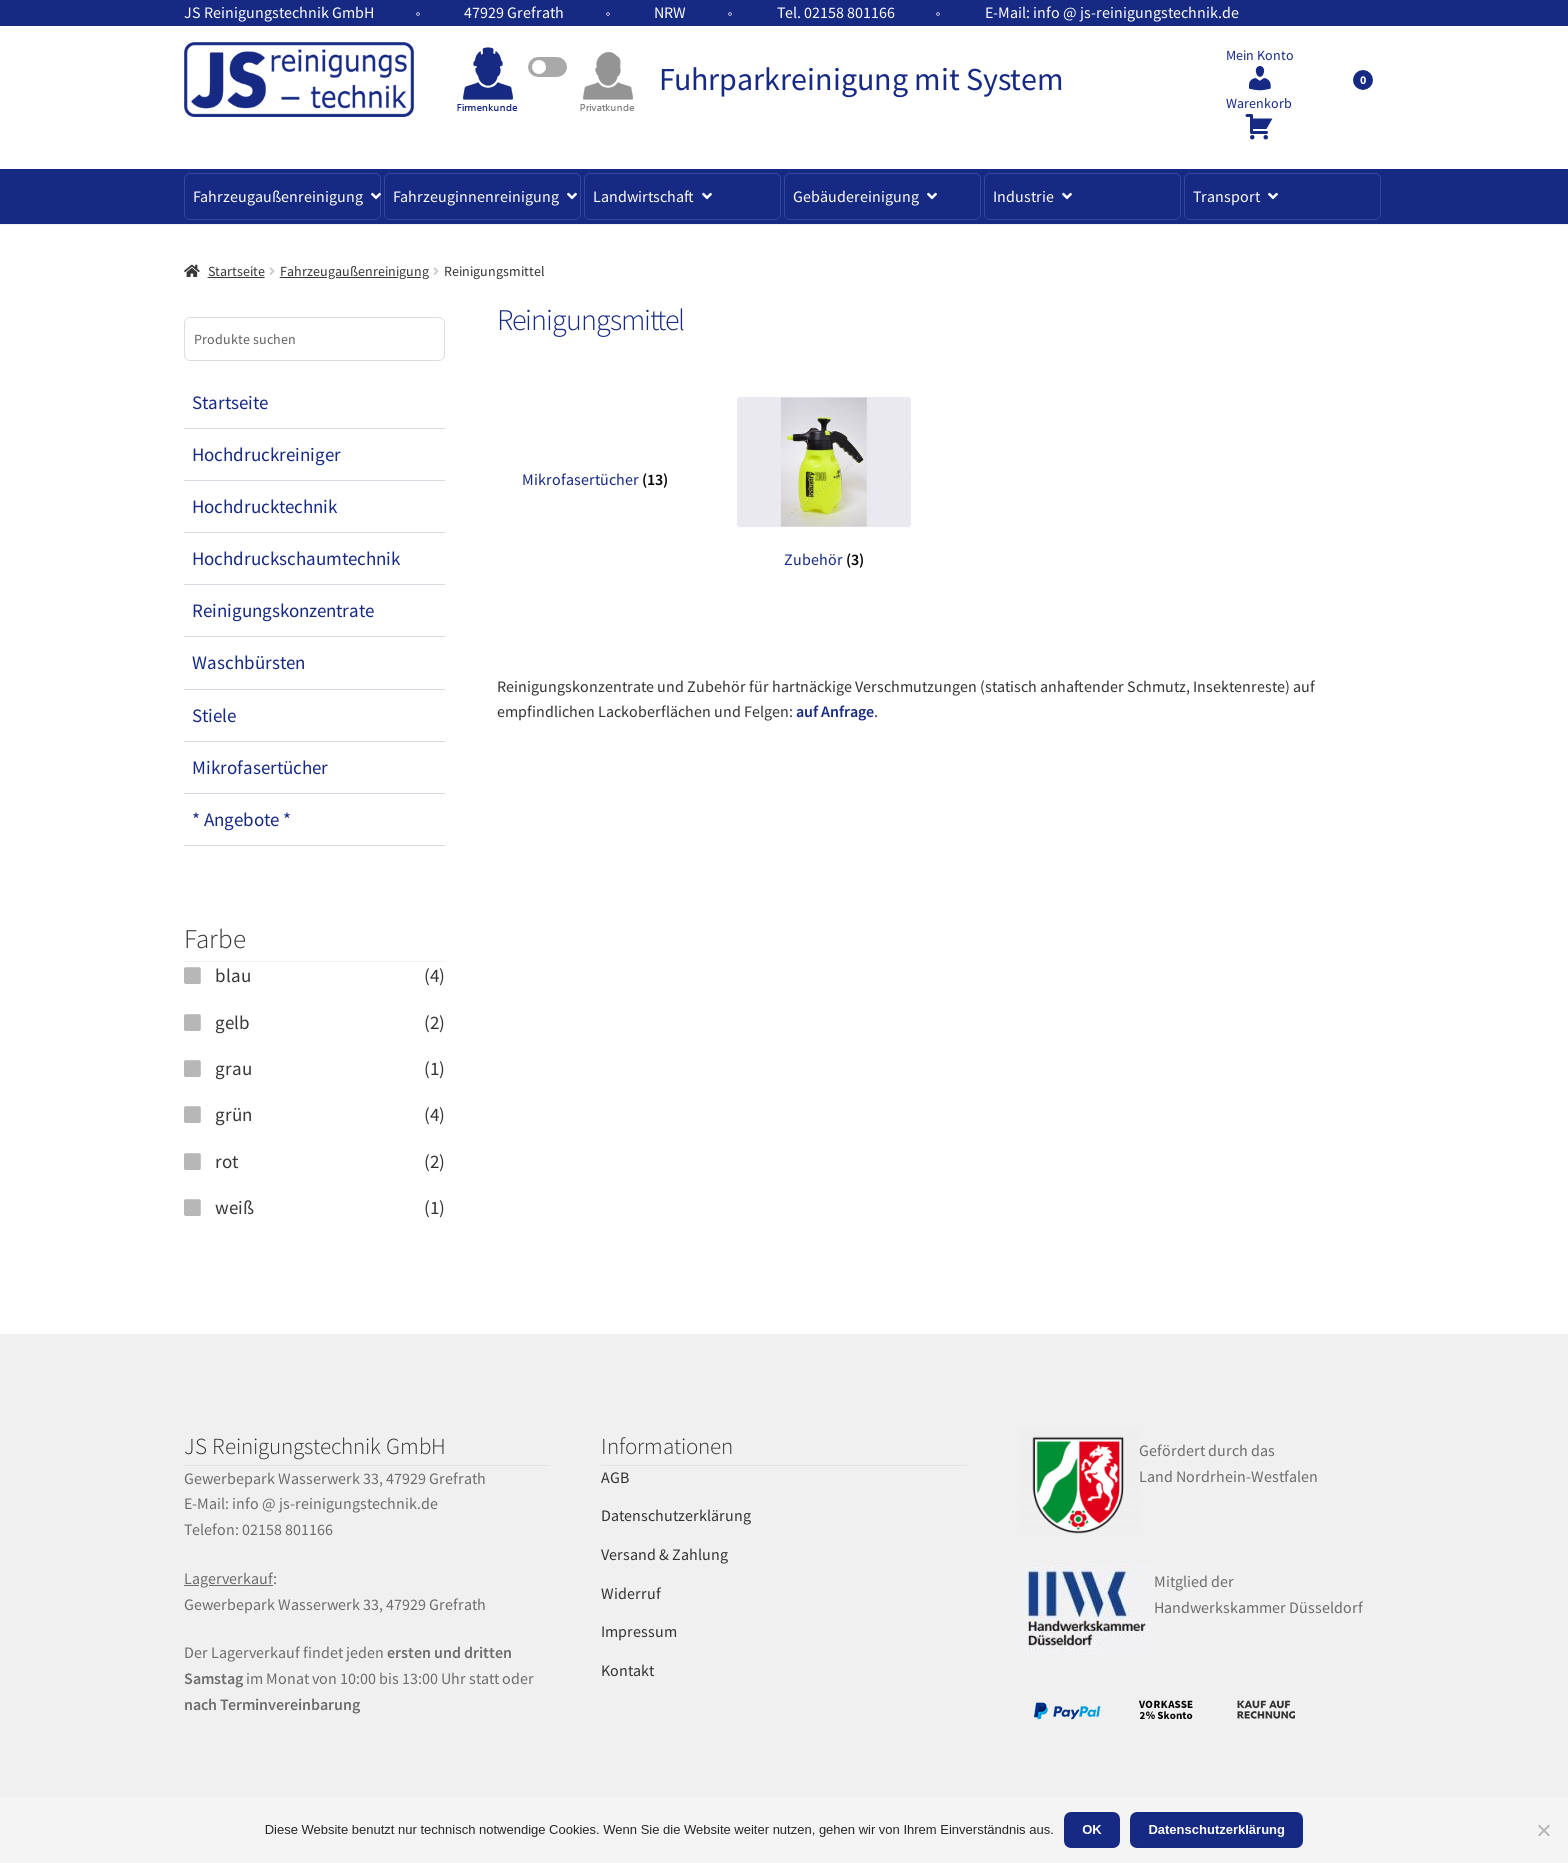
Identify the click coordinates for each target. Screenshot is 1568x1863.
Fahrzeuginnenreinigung (476, 196)
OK (1092, 1829)
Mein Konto (1260, 55)
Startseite (236, 271)
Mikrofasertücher (260, 767)
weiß (234, 1207)
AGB (615, 1477)
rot (226, 1161)
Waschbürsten (248, 662)
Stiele (214, 715)
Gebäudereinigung (856, 196)
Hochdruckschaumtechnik (296, 558)
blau (233, 975)
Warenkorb (1259, 103)
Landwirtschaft (643, 196)
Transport (1226, 196)
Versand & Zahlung (664, 1554)
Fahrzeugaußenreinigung (278, 196)
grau (233, 1068)
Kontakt (627, 1670)
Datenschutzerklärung (676, 1515)
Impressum (639, 1631)
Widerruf (631, 1593)
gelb (232, 1022)
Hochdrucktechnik (264, 506)
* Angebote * (241, 819)
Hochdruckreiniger (266, 454)
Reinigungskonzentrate (283, 610)
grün (233, 1114)
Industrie (1023, 196)
